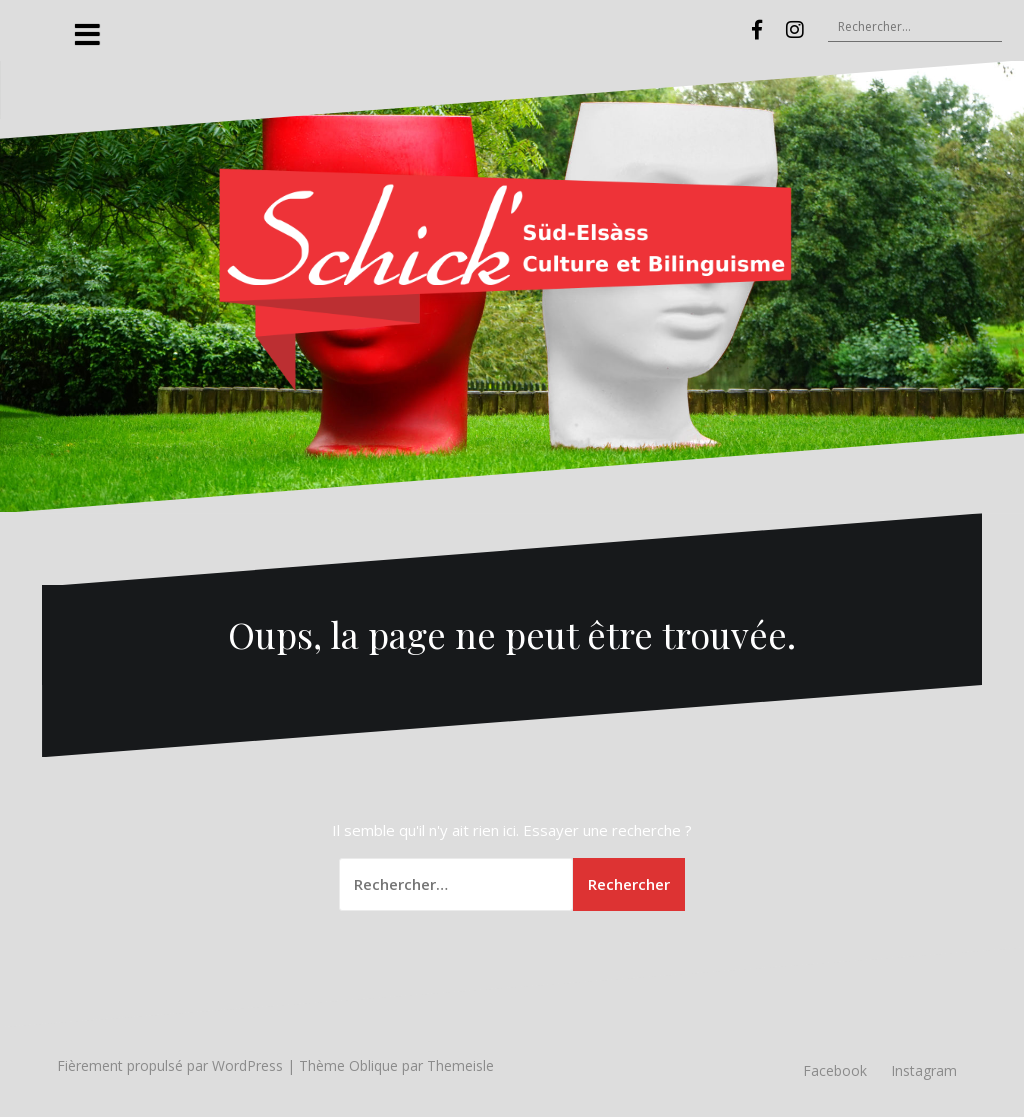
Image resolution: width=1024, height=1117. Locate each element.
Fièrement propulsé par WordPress (170, 1065)
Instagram (924, 1070)
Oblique (373, 1065)
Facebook (835, 1070)
